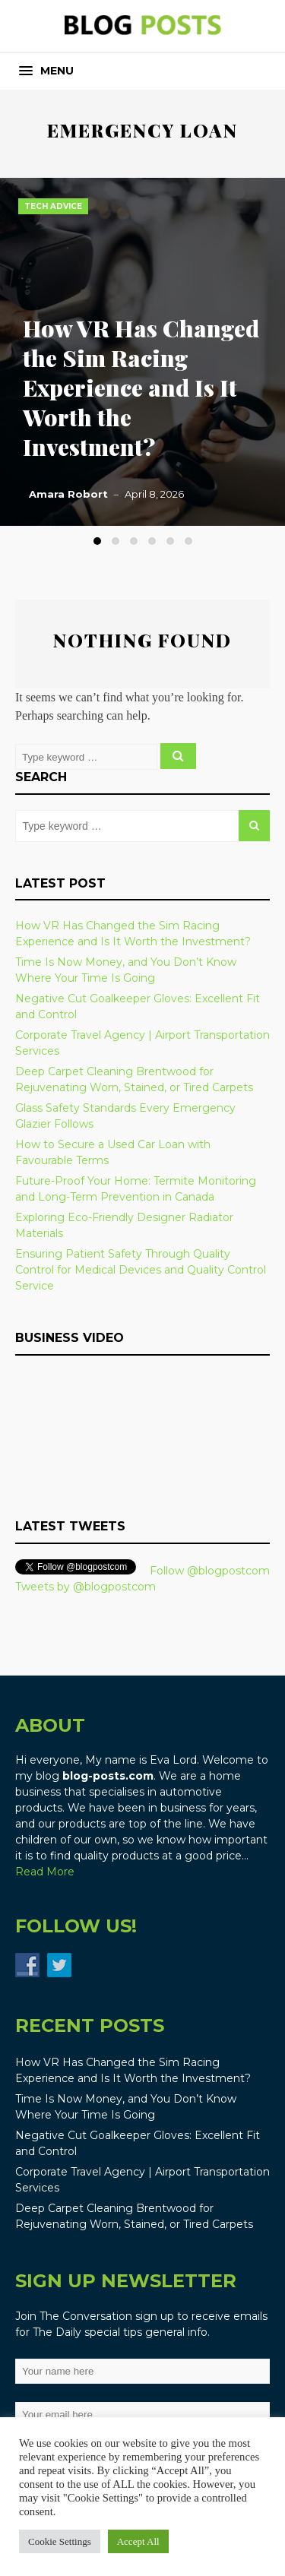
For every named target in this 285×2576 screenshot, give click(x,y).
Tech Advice (53, 206)
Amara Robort (68, 494)
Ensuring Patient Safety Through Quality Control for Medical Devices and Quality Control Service (140, 1270)
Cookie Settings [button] (59, 2541)
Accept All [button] (138, 2541)
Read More (44, 1871)
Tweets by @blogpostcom (85, 1586)
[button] (46, 71)
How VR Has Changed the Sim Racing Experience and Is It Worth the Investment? (141, 387)
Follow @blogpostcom (210, 1571)
